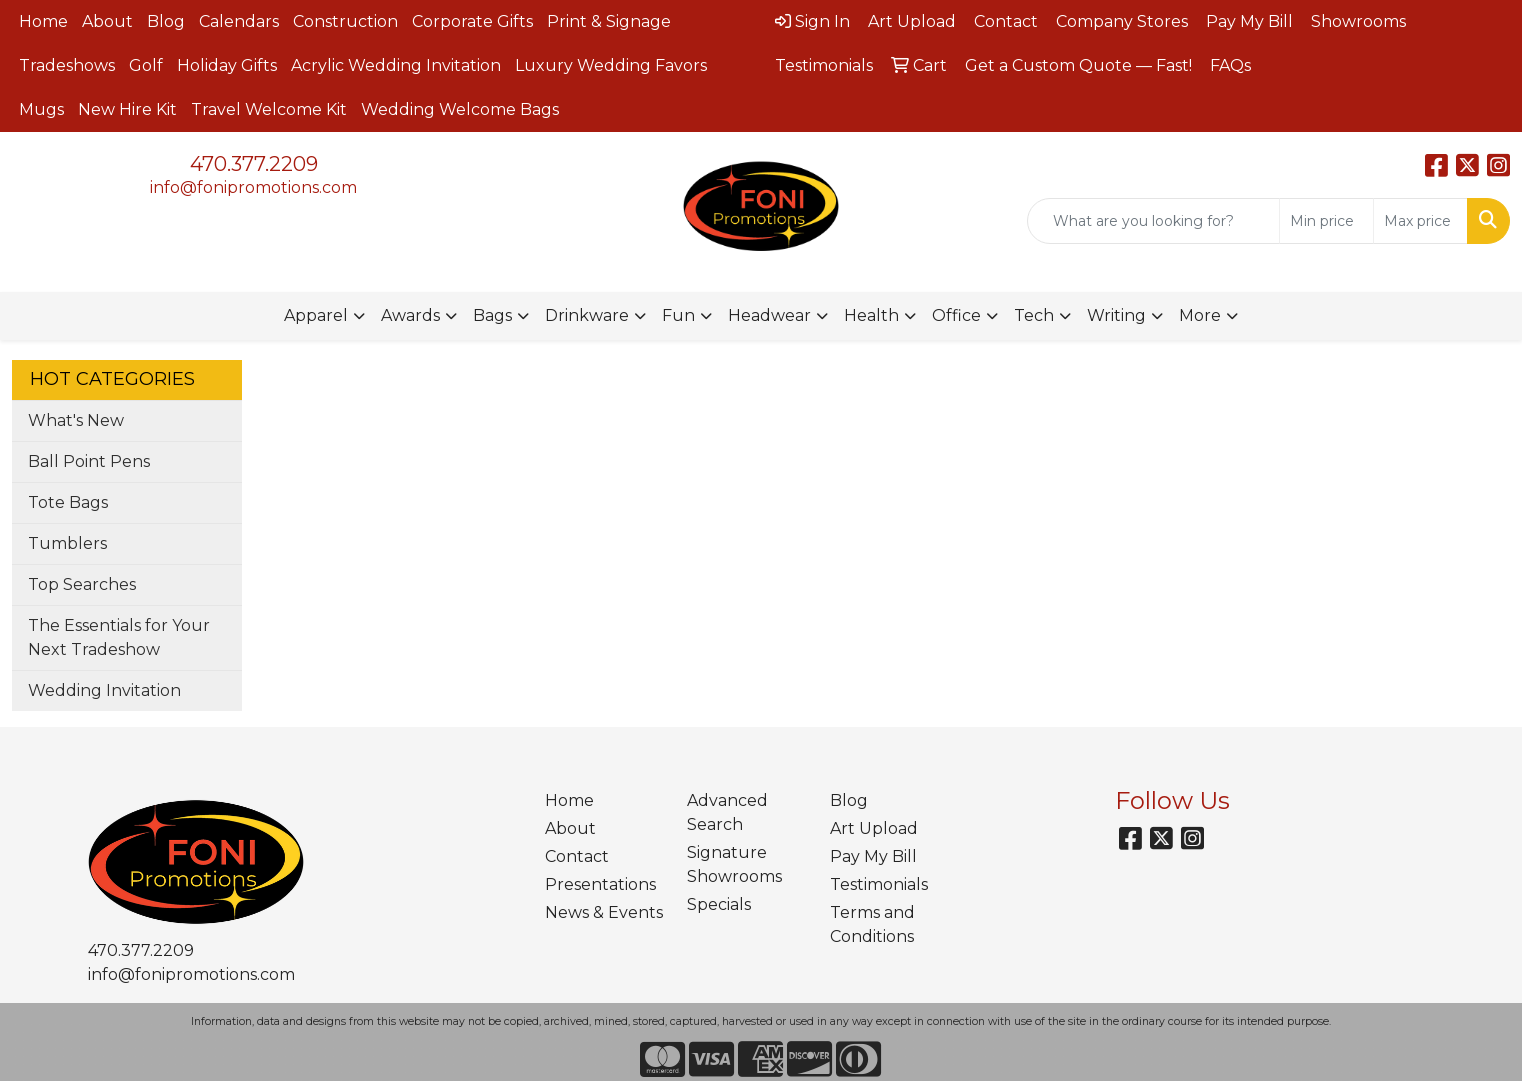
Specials (719, 904)
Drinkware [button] (587, 315)
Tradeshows (67, 65)
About (107, 21)
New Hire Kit (127, 109)
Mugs (41, 109)
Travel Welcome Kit (269, 109)
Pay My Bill (873, 856)
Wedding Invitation (104, 690)
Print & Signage (609, 21)
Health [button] (871, 315)
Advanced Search (727, 812)
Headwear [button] (769, 315)
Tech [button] (1034, 315)
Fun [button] (678, 315)
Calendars (239, 21)
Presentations (600, 884)
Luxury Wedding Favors (611, 65)
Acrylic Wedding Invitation (396, 65)
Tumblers (67, 543)
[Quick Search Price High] (1420, 221)
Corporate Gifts (472, 21)
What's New (76, 420)
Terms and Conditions (872, 924)
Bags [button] (492, 315)
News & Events (604, 912)
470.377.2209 (254, 164)
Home (43, 21)
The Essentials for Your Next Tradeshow (119, 637)
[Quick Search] (1153, 221)
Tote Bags (68, 502)
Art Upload (874, 828)
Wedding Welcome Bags (460, 109)
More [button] (1200, 315)
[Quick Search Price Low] (1326, 221)
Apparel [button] (316, 315)
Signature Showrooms (734, 864)
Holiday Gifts (227, 65)
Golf (146, 65)
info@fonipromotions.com (253, 187)
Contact (577, 856)
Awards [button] (410, 315)
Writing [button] (1116, 315)
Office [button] (956, 315)
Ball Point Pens (89, 461)
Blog (166, 21)
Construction (345, 21)
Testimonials (879, 884)
